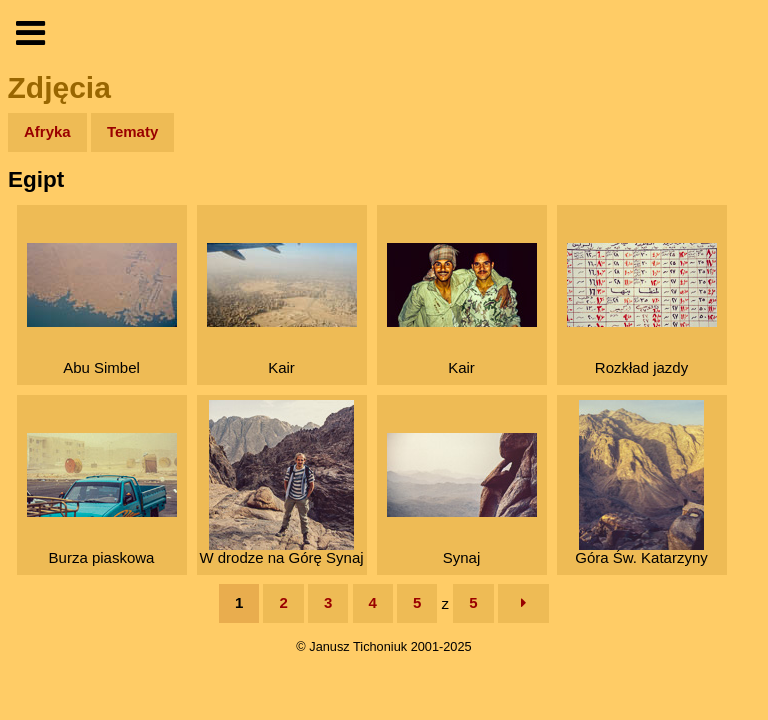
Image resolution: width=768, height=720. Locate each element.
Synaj (462, 499)
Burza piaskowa (102, 499)
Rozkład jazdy (642, 309)
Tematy (132, 131)
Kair (282, 309)
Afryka (47, 131)
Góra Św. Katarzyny (641, 483)
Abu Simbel (102, 309)
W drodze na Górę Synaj (281, 483)
